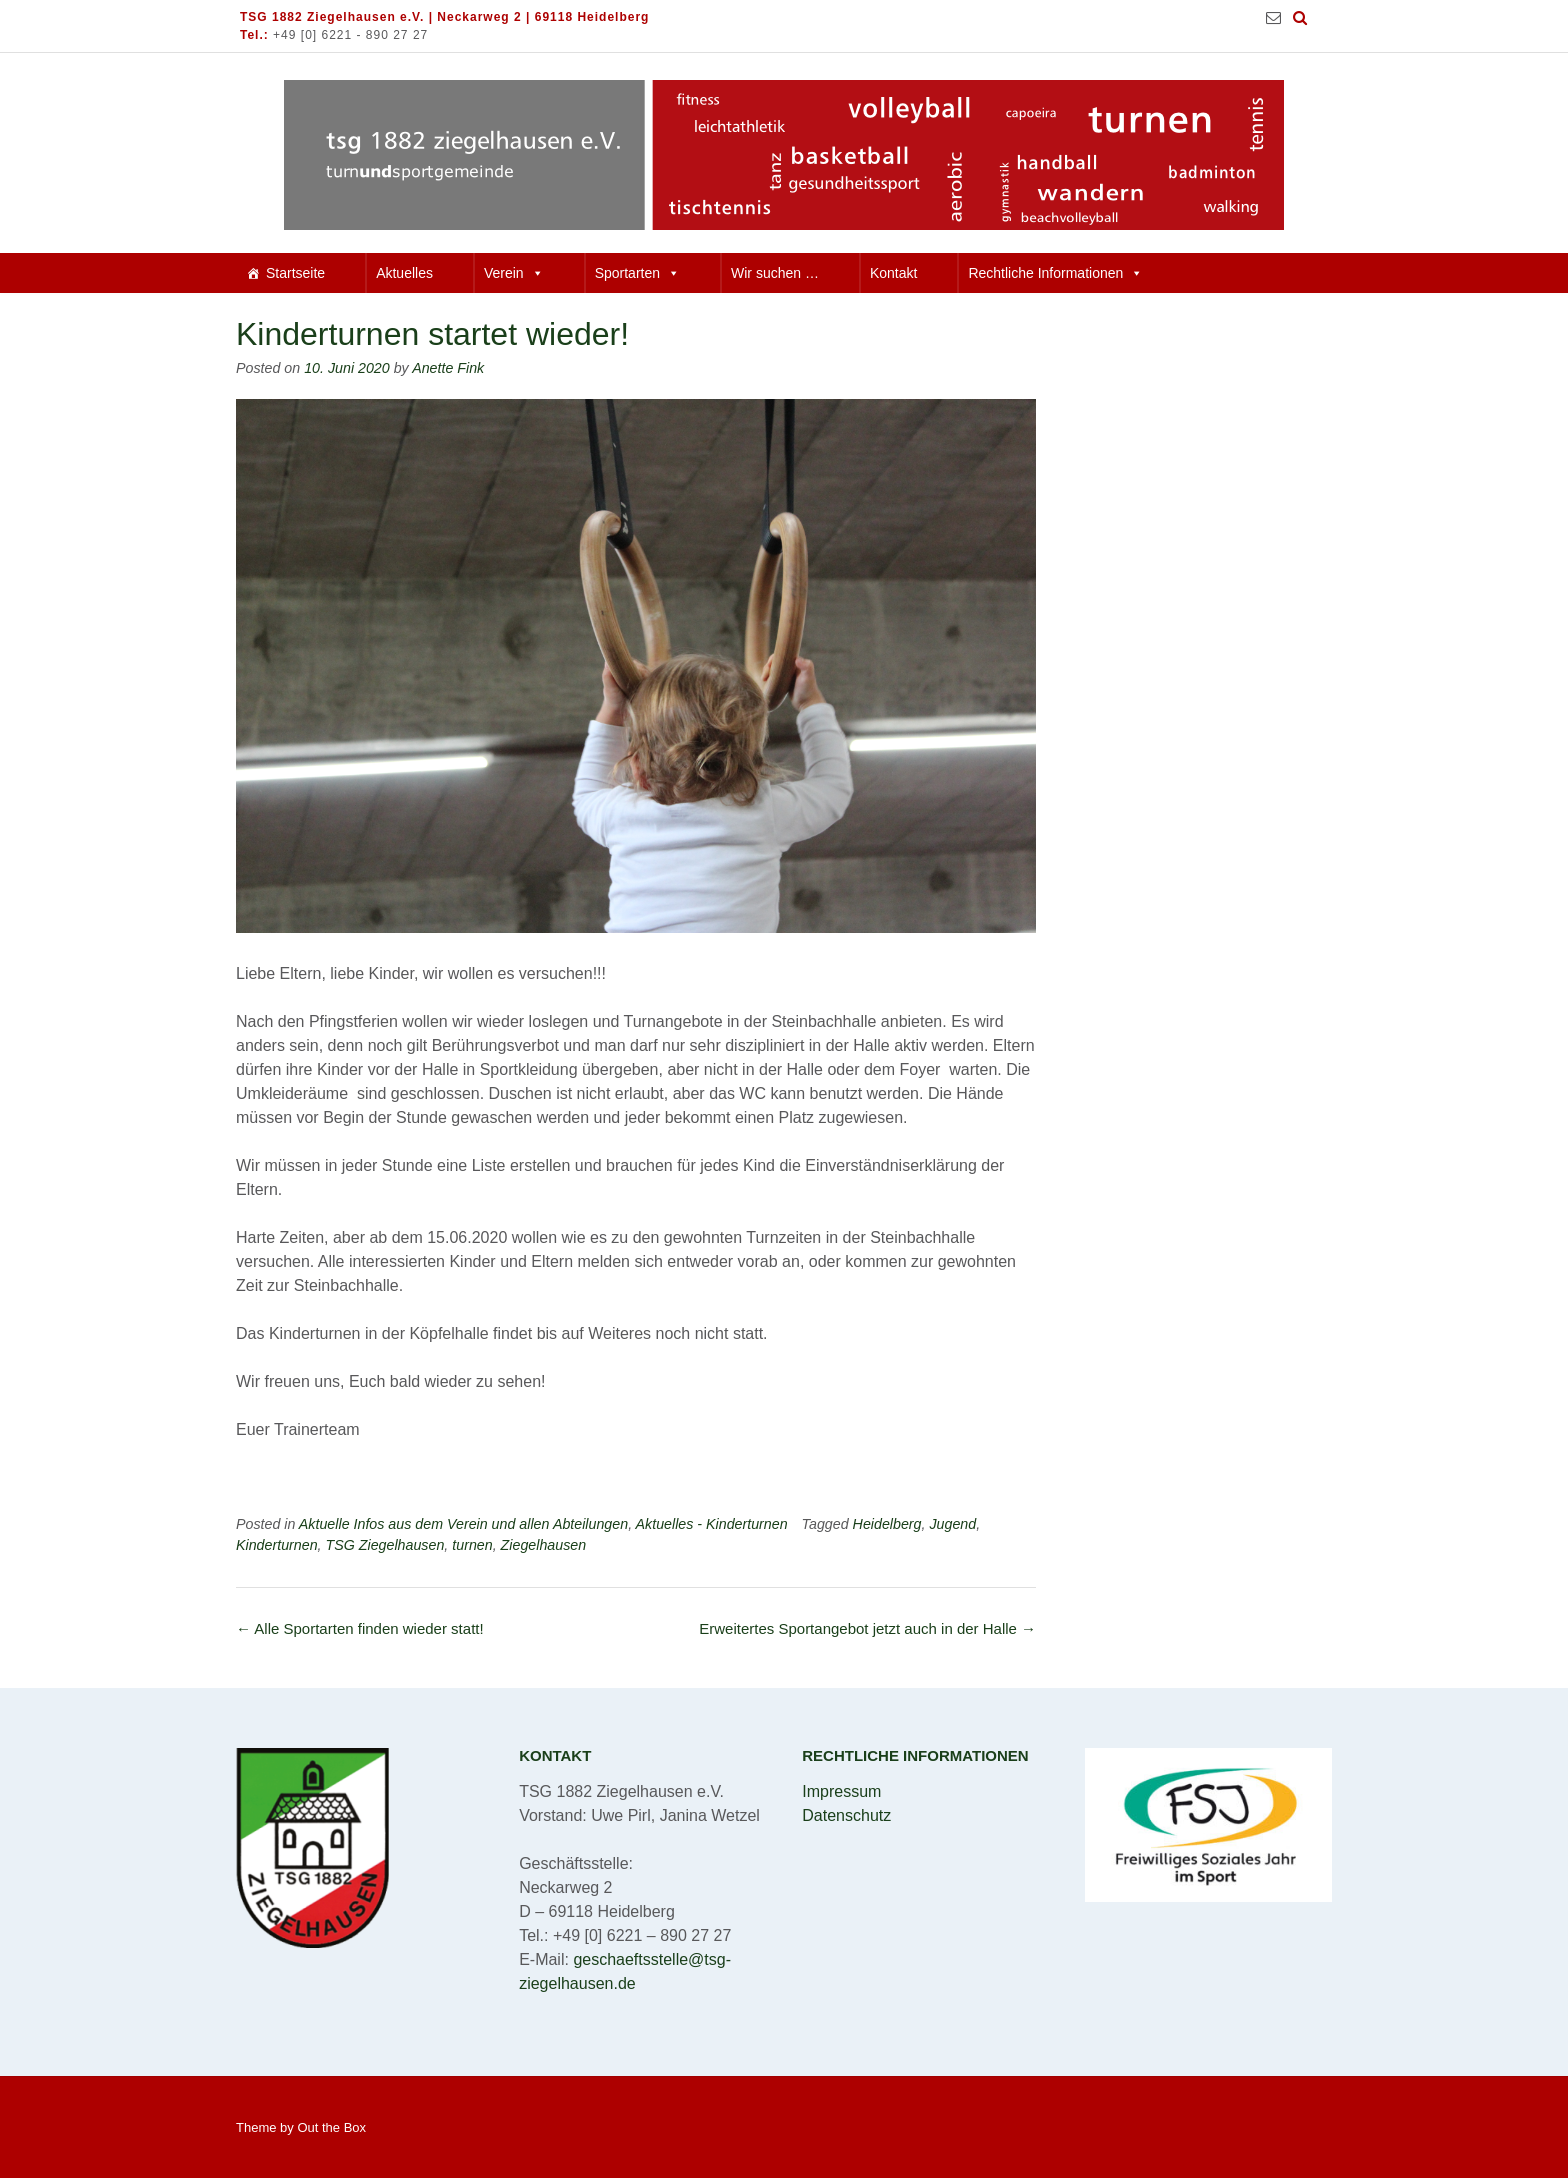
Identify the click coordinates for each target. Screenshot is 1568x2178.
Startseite (295, 273)
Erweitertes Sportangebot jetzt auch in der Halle (867, 1628)
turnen (472, 1545)
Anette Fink (448, 368)
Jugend (952, 1524)
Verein (514, 273)
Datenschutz (846, 1815)
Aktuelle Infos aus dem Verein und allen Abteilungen (463, 1524)
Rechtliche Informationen (1055, 273)
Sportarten (637, 273)
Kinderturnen (277, 1545)
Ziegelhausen (544, 1545)
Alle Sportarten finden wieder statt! (360, 1628)
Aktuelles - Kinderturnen (712, 1524)
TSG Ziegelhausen (385, 1545)
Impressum (841, 1791)
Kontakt (893, 273)
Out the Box (331, 2127)
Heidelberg (887, 1524)
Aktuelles (404, 273)
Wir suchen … (775, 273)
